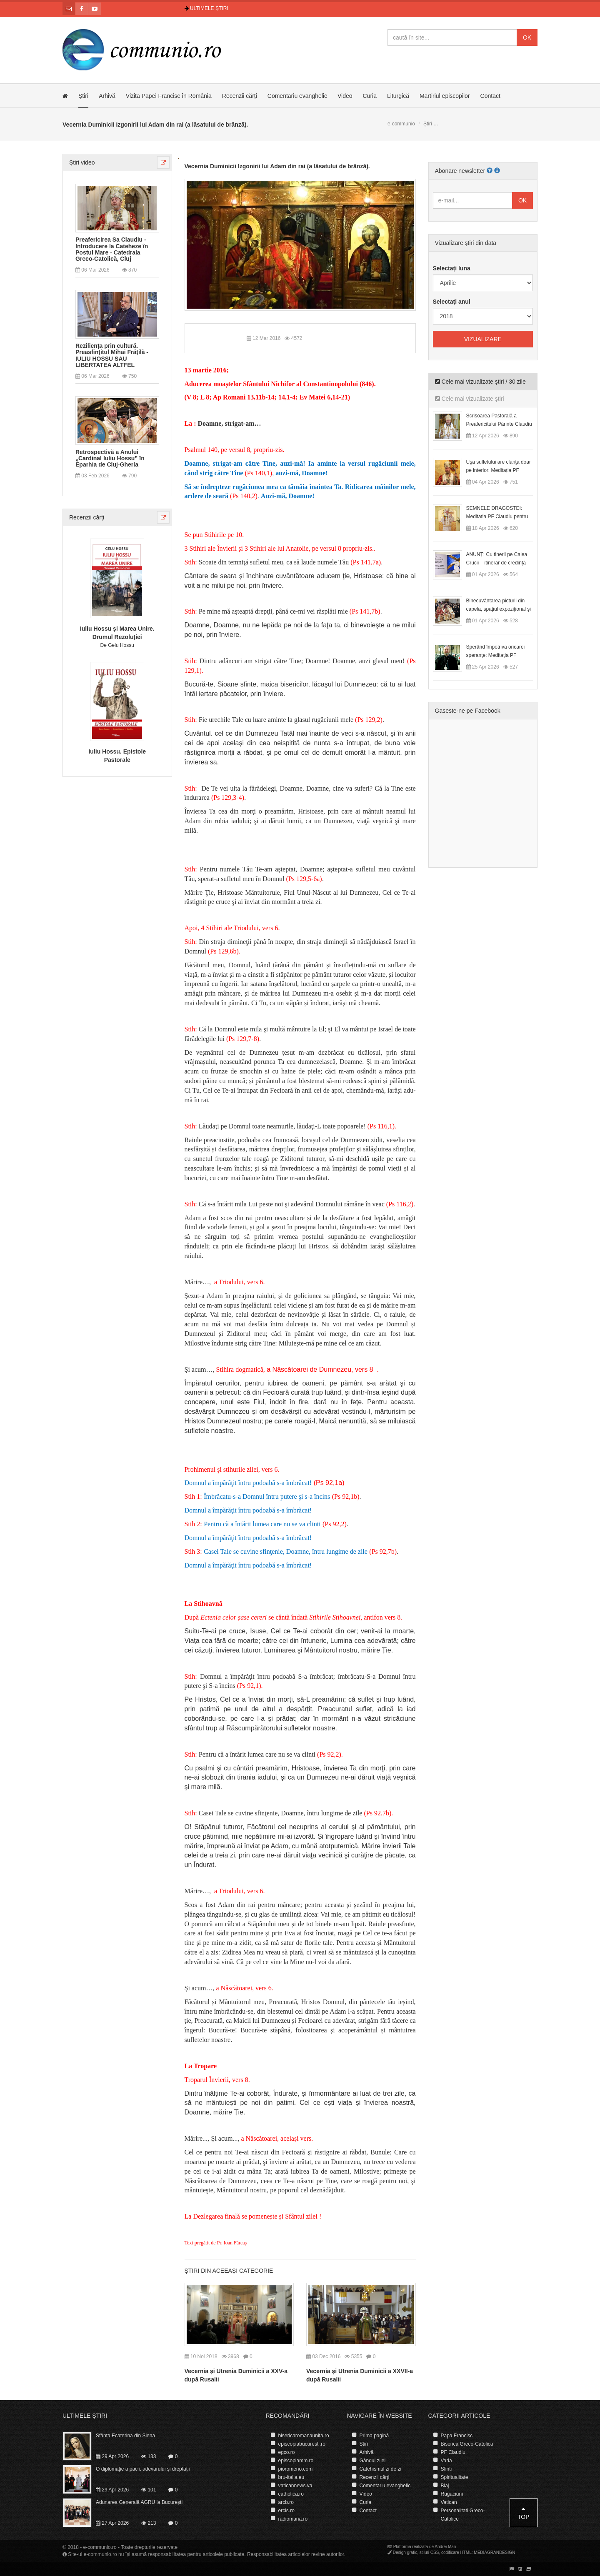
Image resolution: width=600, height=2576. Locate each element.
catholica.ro (291, 2494)
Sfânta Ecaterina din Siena (125, 2436)
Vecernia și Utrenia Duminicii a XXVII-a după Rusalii (359, 2375)
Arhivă (107, 95)
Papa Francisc (457, 2436)
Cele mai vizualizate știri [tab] (469, 398)
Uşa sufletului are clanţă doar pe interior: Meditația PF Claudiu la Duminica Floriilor (498, 470)
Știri (83, 95)
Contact (490, 95)
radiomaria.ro (293, 2519)
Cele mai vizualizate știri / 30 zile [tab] (480, 381)
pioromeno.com (295, 2469)
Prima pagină (374, 2436)
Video (345, 95)
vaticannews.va (295, 2486)
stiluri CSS (429, 2552)
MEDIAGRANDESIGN (494, 2552)
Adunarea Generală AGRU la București (139, 2502)
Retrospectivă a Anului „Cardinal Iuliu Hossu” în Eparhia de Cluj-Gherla (110, 458)
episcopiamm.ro (296, 2461)
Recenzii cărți (239, 95)
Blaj (445, 2486)
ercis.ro (286, 2511)
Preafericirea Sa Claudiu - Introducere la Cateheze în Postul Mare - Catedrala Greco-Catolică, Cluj (111, 249)
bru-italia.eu (291, 2477)
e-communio (401, 124)
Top (524, 2513)
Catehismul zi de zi (381, 2469)
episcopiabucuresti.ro (301, 2444)
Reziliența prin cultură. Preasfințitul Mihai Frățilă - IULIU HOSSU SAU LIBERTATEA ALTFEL (111, 355)
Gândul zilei (373, 2461)
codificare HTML (456, 2552)
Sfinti (446, 2469)
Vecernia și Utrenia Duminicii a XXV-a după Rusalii (236, 2375)
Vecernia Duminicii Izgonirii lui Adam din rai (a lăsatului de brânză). (277, 166)
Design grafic (405, 2552)
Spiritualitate (454, 2477)
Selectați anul (451, 301)
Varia (446, 2461)
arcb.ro (286, 2502)
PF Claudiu (453, 2452)
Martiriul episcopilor (445, 95)
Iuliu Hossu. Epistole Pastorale (117, 755)
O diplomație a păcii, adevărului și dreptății (143, 2469)
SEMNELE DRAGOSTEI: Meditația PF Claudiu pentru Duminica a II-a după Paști (497, 516)
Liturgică (398, 95)
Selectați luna (451, 268)
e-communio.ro (100, 2547)
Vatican (449, 2502)
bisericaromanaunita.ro (303, 2436)
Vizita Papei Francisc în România (169, 95)
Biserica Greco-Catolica (467, 2444)
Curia (370, 95)
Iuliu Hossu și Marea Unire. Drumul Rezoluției (117, 632)
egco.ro (286, 2452)
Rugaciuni (452, 2494)
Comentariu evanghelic (297, 95)
